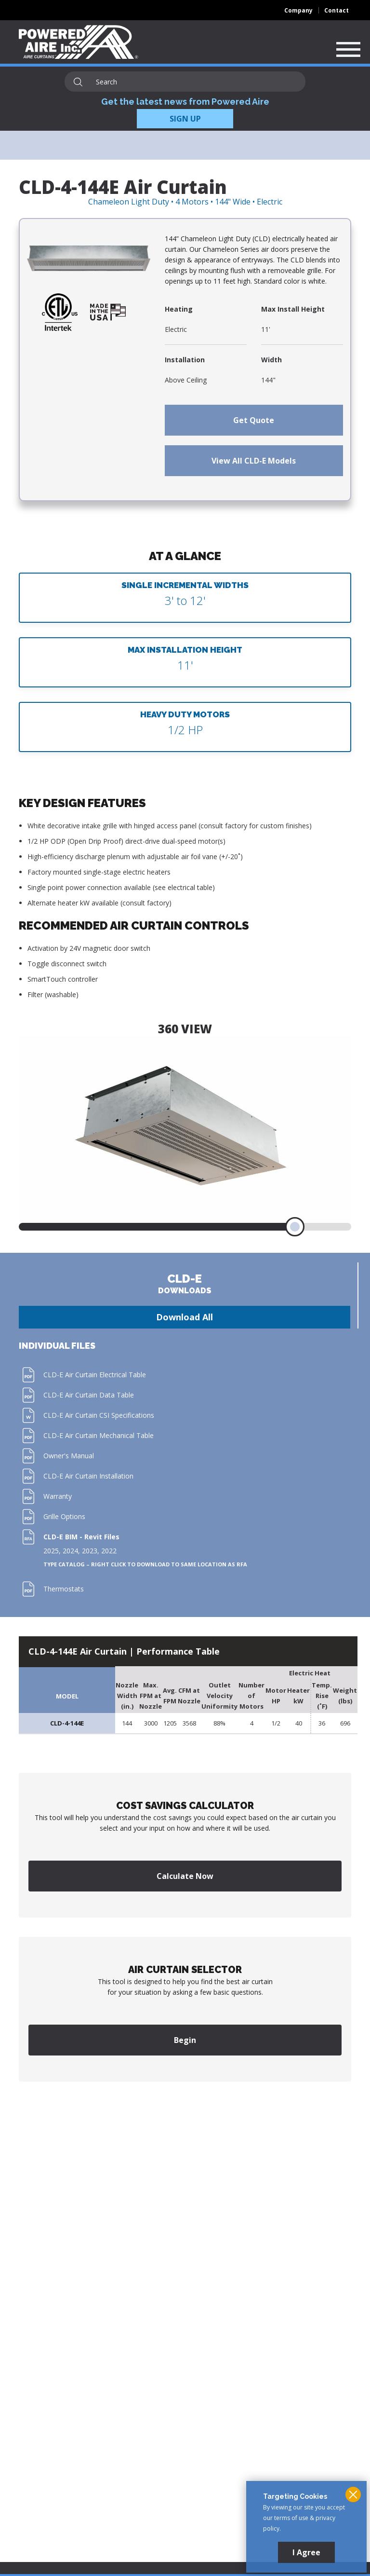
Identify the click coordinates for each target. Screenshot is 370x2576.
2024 (70, 1550)
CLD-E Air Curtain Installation (88, 1475)
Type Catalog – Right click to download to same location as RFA (145, 1564)
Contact (336, 10)
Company (298, 10)
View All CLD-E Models (253, 460)
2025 (51, 1550)
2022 (109, 1550)
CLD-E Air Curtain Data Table (88, 1394)
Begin (185, 2040)
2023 (89, 1550)
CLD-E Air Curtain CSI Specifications (98, 1415)
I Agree (306, 2552)
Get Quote (253, 420)
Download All (184, 1317)
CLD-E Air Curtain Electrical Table (94, 1374)
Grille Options (64, 1516)
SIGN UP (185, 118)
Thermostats (63, 1588)
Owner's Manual (68, 1455)
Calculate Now (185, 1876)
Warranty (57, 1496)
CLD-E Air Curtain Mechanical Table (98, 1435)
